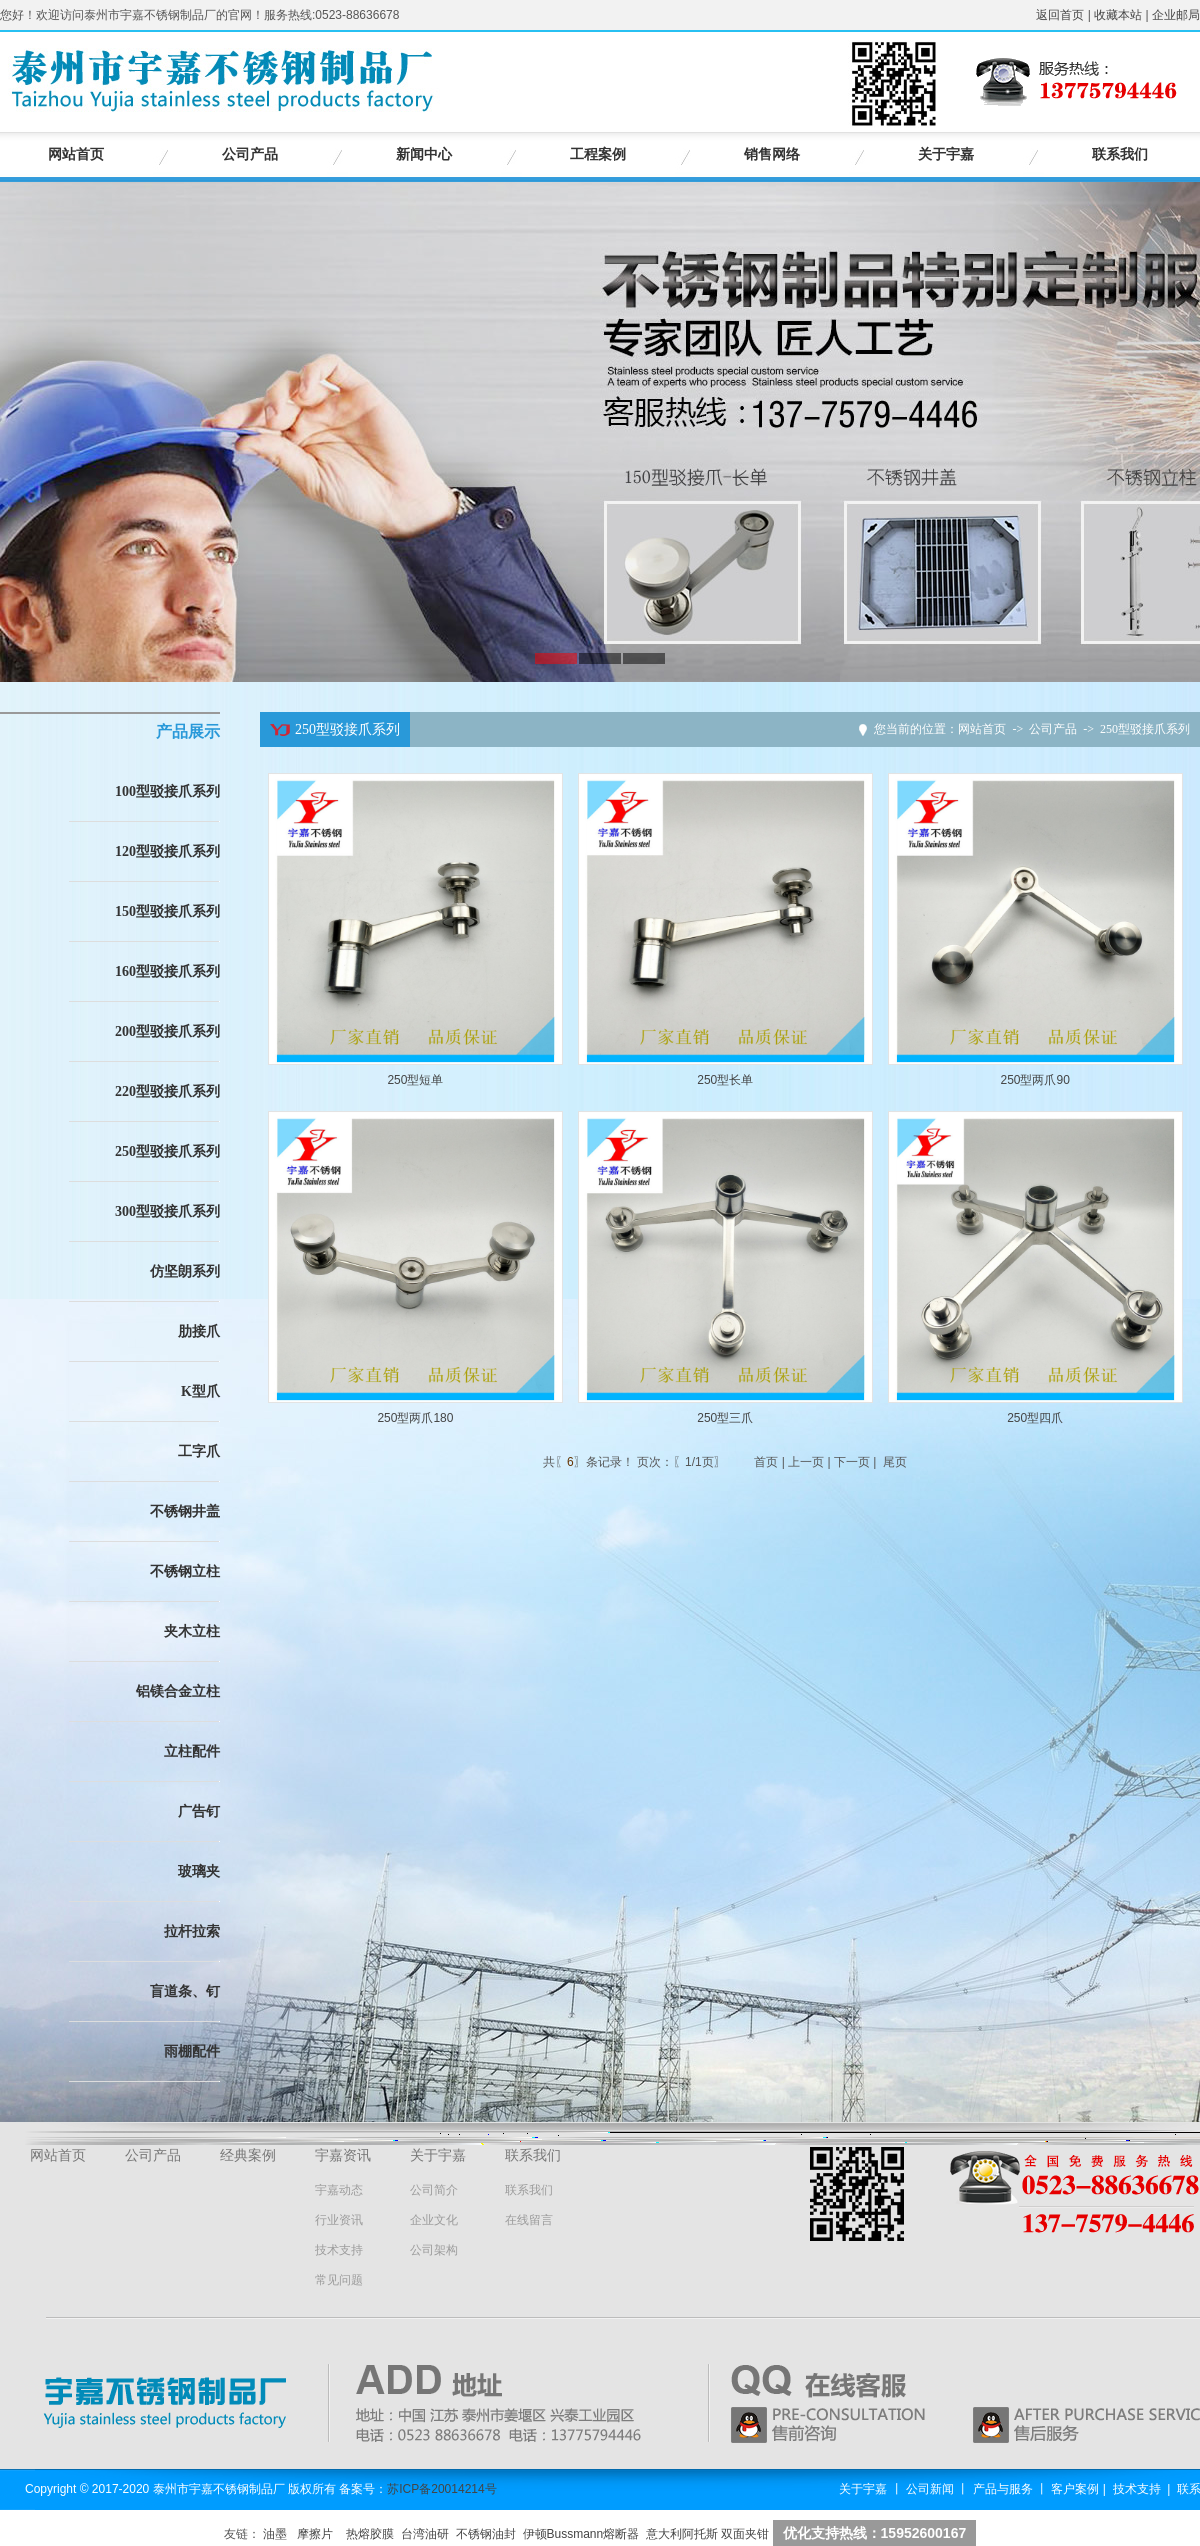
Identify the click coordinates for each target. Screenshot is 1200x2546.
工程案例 (598, 154)
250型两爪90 (1034, 1080)
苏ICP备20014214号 (441, 2489)
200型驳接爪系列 (167, 1031)
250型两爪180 (415, 1418)
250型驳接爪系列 (167, 1151)
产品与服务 (1003, 2489)
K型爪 (200, 1391)
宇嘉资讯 (343, 2155)
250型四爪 (1035, 1418)
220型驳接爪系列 (167, 1091)
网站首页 (76, 154)
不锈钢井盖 (185, 1511)
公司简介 (434, 2190)
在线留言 (529, 2220)
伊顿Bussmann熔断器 (581, 2534)
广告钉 (199, 1811)
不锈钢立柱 (185, 1571)
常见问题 (339, 2280)
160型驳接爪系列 (167, 971)
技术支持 (339, 2250)
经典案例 (248, 2155)
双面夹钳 (745, 2534)
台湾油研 (425, 2534)
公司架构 (434, 2250)
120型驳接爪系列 (167, 851)
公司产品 (250, 154)
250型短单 (415, 1080)
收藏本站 (1118, 15)
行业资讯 (339, 2220)
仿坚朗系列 (185, 1271)
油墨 (275, 2534)
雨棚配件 (192, 2051)
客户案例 (1075, 2489)
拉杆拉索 (192, 1931)
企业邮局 (1176, 15)
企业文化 (434, 2220)
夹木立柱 (192, 1631)
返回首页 (1060, 15)
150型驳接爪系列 (167, 911)
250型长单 (725, 1080)
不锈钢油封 (486, 2534)
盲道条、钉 (185, 1991)
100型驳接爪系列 (167, 791)
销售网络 (772, 154)
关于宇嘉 (946, 154)
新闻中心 (424, 154)
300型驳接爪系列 (167, 1211)
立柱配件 (192, 1751)
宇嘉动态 (339, 2190)
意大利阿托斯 (682, 2534)
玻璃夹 (199, 1871)
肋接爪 (199, 1331)
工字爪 (199, 1451)
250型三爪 (725, 1418)
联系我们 (1120, 154)
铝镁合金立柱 (178, 1691)
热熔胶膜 (370, 2534)
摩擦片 (315, 2534)
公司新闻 (930, 2489)
